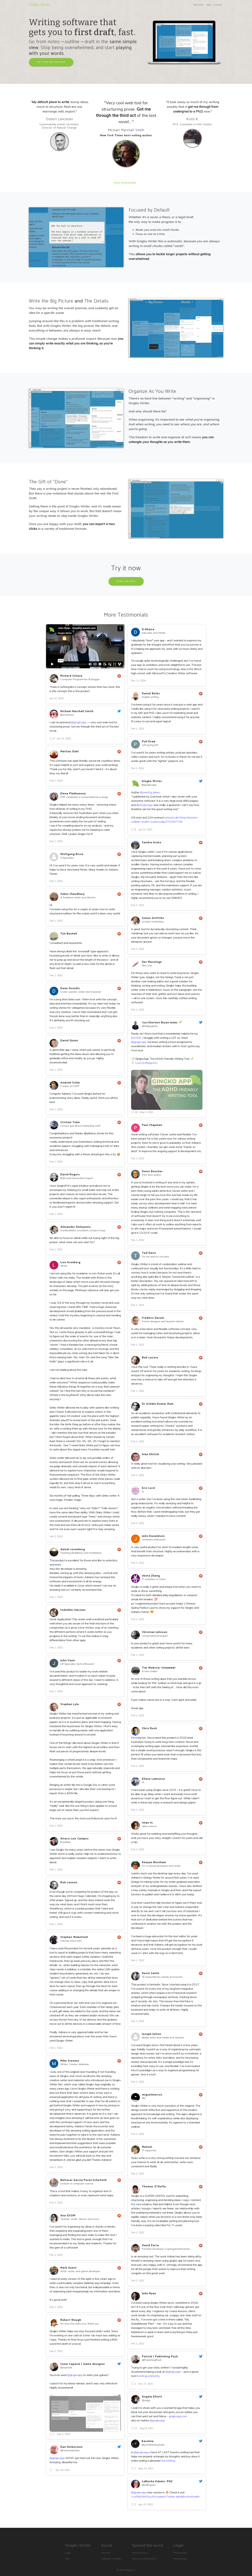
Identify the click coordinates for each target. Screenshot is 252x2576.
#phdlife (181, 2496)
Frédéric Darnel (153, 1318)
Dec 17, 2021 (145, 2383)
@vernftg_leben (150, 792)
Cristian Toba (70, 1122)
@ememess (67, 714)
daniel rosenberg (72, 1549)
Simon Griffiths (153, 918)
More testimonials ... (126, 182)
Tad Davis (149, 1253)
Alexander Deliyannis (75, 1227)
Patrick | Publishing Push (160, 2356)
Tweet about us (140, 2552)
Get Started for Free (51, 62)
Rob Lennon (68, 1882)
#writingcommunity (148, 2376)
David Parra (150, 2245)
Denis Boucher (152, 1171)
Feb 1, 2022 (137, 728)
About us (105, 2552)
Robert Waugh (70, 2320)
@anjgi (146, 2400)
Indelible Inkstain (73, 1610)
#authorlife (193, 2496)
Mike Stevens (69, 2060)
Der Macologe (152, 962)
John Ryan (149, 2293)
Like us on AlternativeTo (144, 2558)
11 (134, 2428)
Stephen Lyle (69, 1704)
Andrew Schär (70, 1082)
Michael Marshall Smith (76, 711)
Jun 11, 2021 (145, 829)
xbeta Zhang (151, 1575)
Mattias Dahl (69, 751)
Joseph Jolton (151, 2034)
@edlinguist (148, 2484)
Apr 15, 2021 (145, 2504)
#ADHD (136, 1037)
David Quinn (69, 1040)
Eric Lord (148, 1488)
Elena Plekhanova (73, 793)
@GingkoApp (144, 805)
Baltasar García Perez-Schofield (83, 2180)
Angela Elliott (152, 2396)
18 (134, 1112)
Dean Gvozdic (70, 988)
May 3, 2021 (146, 1112)
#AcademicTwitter (163, 2496)
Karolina (148, 2441)
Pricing (198, 5)
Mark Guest (68, 2267)
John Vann (67, 1660)
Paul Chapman (152, 1125)
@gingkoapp (78, 722)
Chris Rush (149, 1728)
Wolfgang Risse (71, 854)
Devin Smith (150, 1973)
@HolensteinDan (70, 2450)
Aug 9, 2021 (146, 2428)
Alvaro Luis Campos (74, 1838)
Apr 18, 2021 (62, 2470)
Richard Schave (71, 676)
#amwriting (168, 2460)
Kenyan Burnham (154, 1862)
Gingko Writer (39, 5)
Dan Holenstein (71, 2447)
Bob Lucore (150, 1357)
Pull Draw (148, 741)
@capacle (66, 2367)
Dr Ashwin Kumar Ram (158, 1404)
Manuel (147, 2147)
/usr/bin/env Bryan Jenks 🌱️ (162, 1022)
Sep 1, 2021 (63, 2434)
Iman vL (147, 1822)
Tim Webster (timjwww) (159, 1667)
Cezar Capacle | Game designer (82, 2364)
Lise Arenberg (70, 1262)
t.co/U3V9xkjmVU (146, 1063)
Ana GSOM (67, 2215)
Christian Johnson (154, 1632)
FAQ (208, 5)
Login (218, 5)
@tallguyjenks (150, 1026)
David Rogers (70, 1174)
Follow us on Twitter (111, 2558)
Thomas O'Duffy (154, 2186)
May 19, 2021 (145, 2468)
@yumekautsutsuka (153, 2444)
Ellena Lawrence (153, 1779)
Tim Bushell (68, 933)
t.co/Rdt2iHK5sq (141, 2496)
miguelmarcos (152, 2094)
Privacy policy (180, 2552)
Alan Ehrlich (150, 1454)
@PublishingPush (152, 2360)
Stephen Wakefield (74, 1937)
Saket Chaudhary (72, 894)
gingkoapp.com (178, 2416)
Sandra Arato (151, 842)
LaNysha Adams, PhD (157, 2481)
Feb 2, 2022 (56, 1536)
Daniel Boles (151, 693)
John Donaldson (153, 1536)
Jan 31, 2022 (57, 698)
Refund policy (180, 2558)
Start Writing (126, 581)
